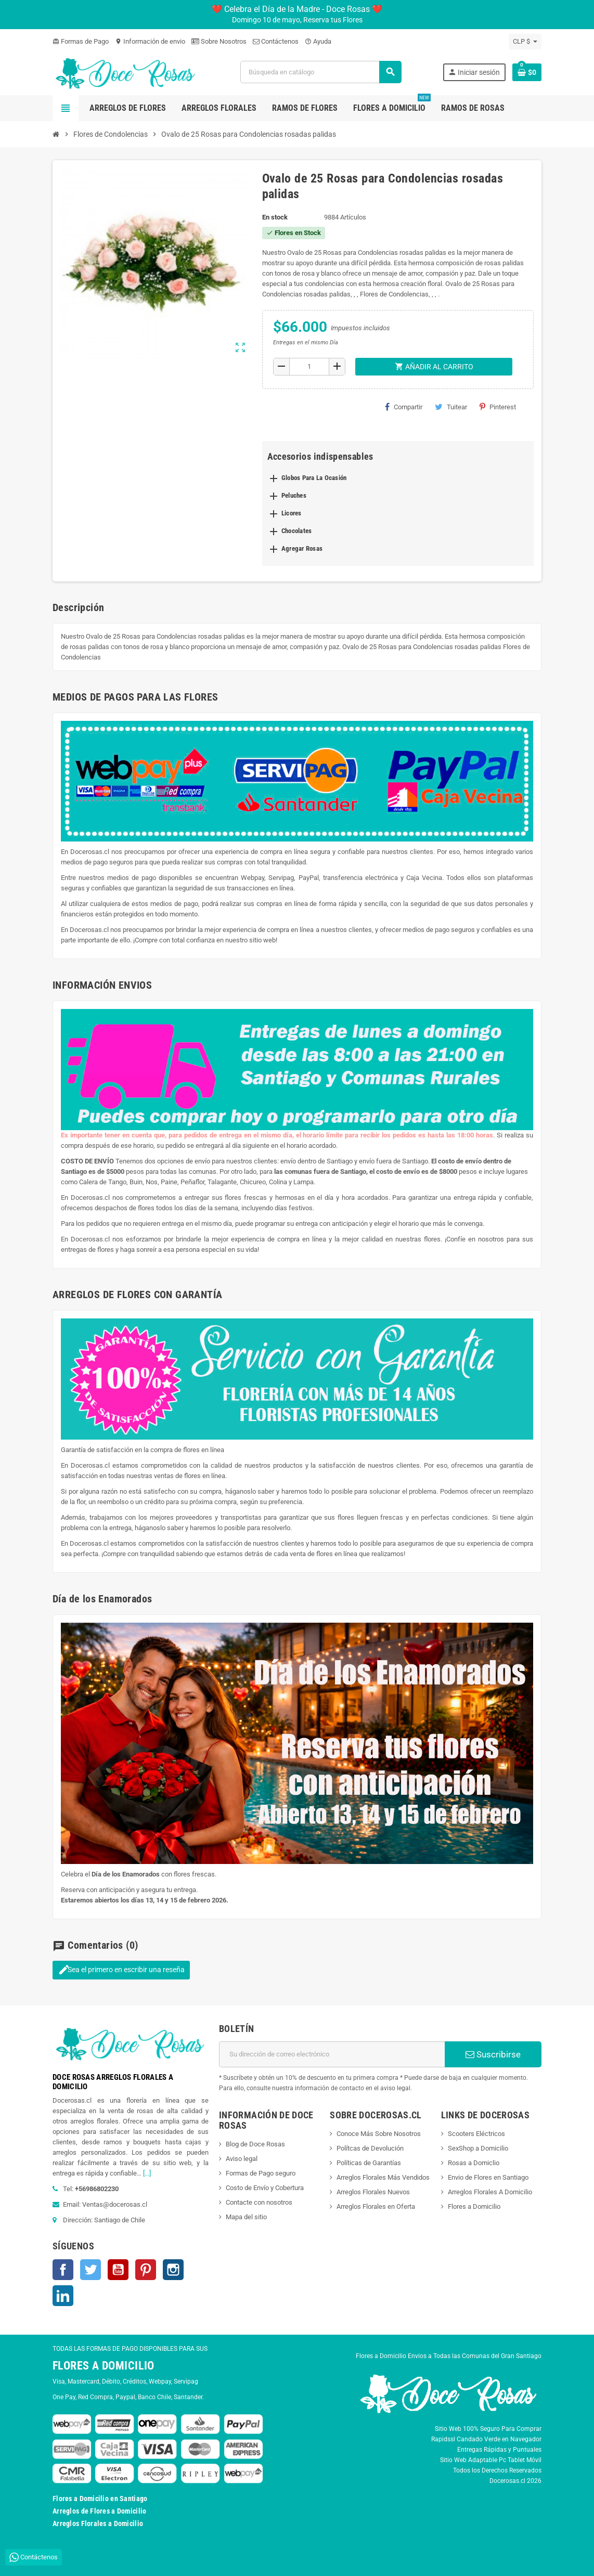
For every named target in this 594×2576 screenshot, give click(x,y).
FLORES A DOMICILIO (103, 2365)
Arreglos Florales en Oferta (376, 2206)
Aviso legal (241, 2159)
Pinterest (498, 407)
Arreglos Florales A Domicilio (490, 2192)
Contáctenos (276, 41)
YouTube (118, 2269)
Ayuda (318, 41)
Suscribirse (493, 2054)
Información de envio (150, 41)
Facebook (63, 2269)
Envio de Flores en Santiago (488, 2177)
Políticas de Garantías (369, 2163)
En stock (275, 217)
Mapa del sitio (246, 2217)
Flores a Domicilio (474, 2206)
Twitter (90, 2269)
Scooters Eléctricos (476, 2134)
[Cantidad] (309, 366)
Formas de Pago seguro (260, 2173)
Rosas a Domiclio (473, 2163)
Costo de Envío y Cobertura (265, 2188)
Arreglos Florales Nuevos (373, 2192)
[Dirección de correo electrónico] (332, 2054)
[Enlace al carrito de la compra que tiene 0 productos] (526, 72)
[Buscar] (321, 72)
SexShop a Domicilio (478, 2148)
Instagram (173, 2269)
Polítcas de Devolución (370, 2148)
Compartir (403, 407)
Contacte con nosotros (259, 2202)
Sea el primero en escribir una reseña (121, 1969)
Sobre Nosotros (219, 41)
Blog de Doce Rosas (255, 2144)
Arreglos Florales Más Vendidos (383, 2177)
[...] (147, 2173)
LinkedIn (63, 2295)
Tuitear (451, 407)
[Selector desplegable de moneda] (525, 41)
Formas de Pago (81, 41)
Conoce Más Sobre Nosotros (379, 2134)
